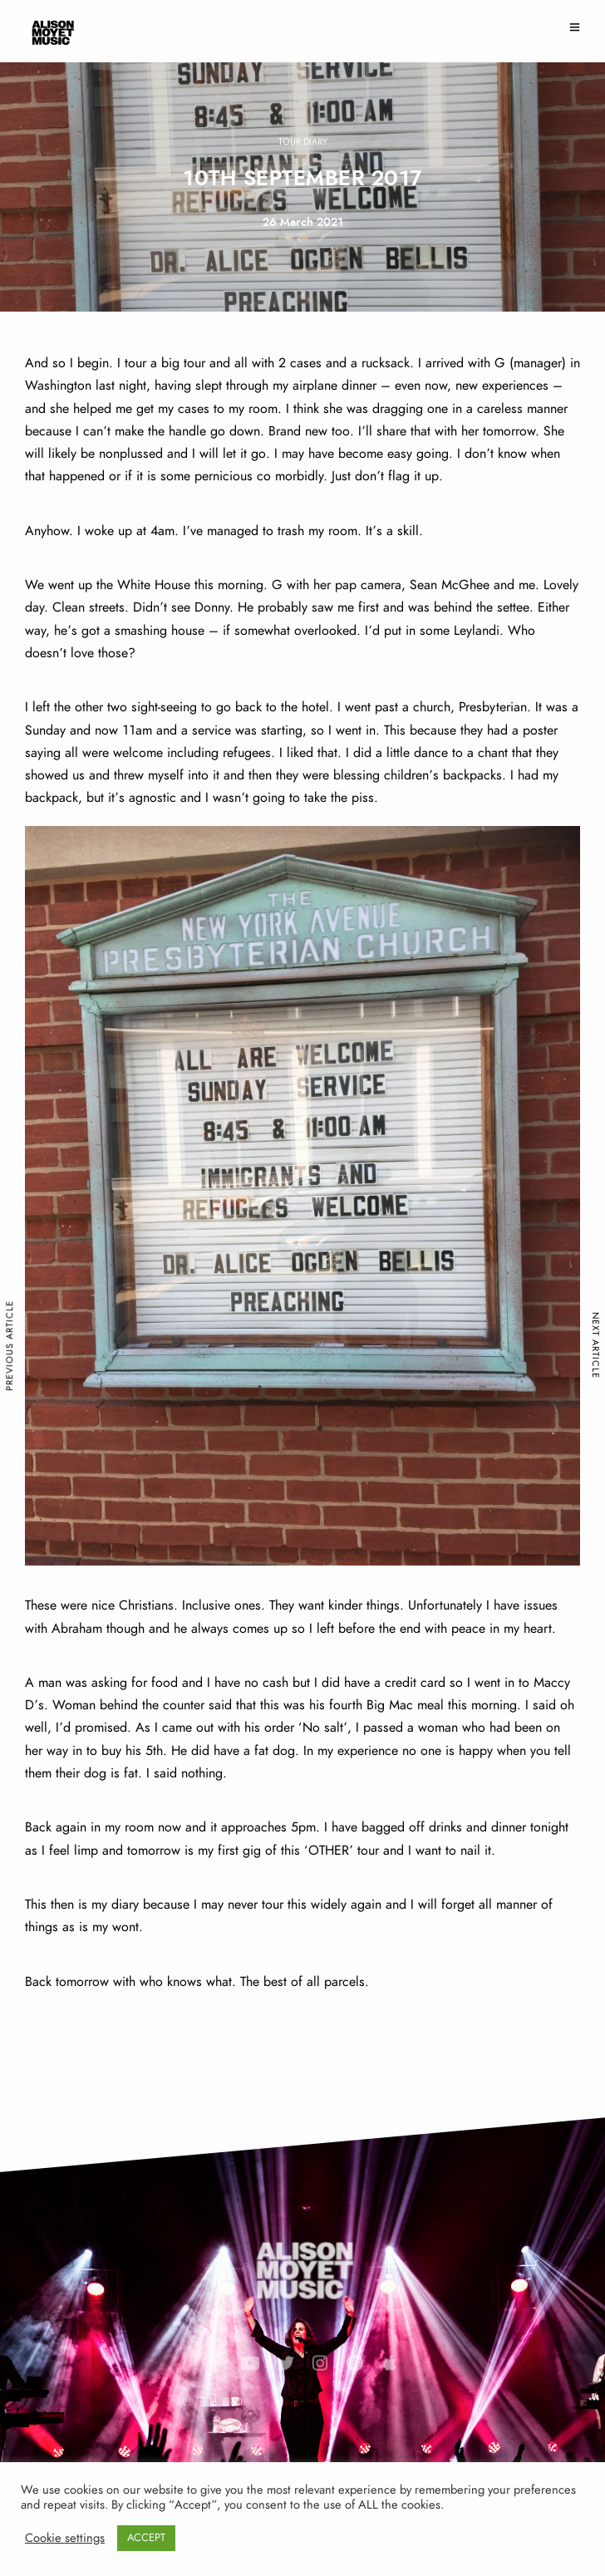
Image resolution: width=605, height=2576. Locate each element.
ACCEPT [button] (146, 2538)
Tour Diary (302, 141)
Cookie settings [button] (65, 2538)
